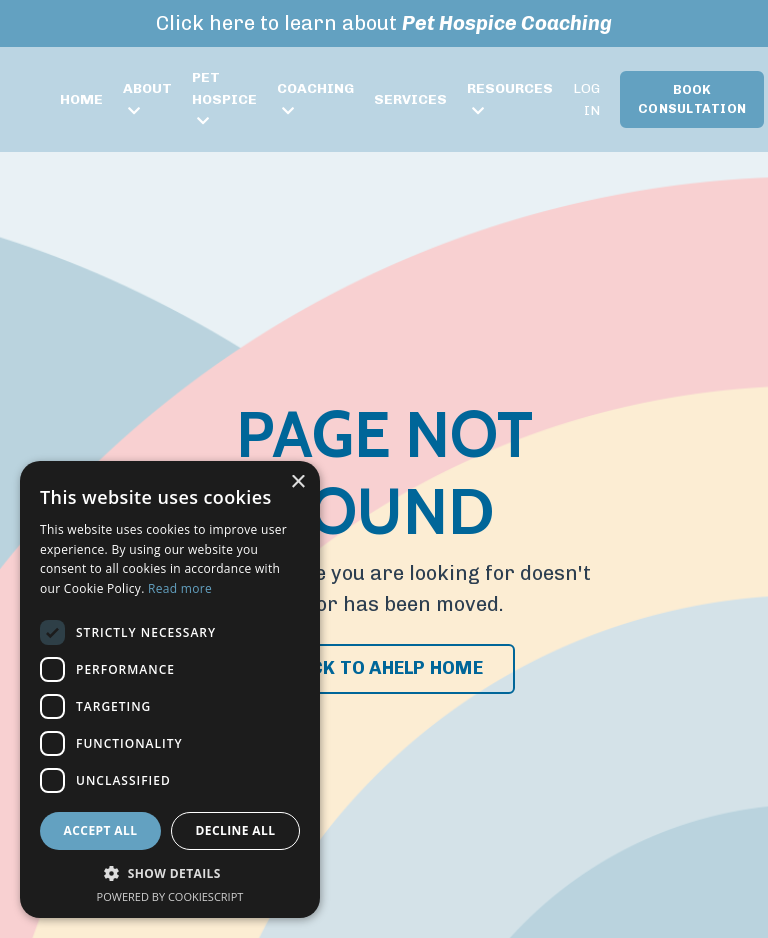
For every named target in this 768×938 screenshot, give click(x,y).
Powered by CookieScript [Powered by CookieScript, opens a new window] (170, 896)
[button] (170, 873)
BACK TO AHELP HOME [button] (384, 668)
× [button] (297, 482)
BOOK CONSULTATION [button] (692, 99)
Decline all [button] (236, 830)
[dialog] (170, 689)
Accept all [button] (101, 830)
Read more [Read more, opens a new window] (180, 588)
